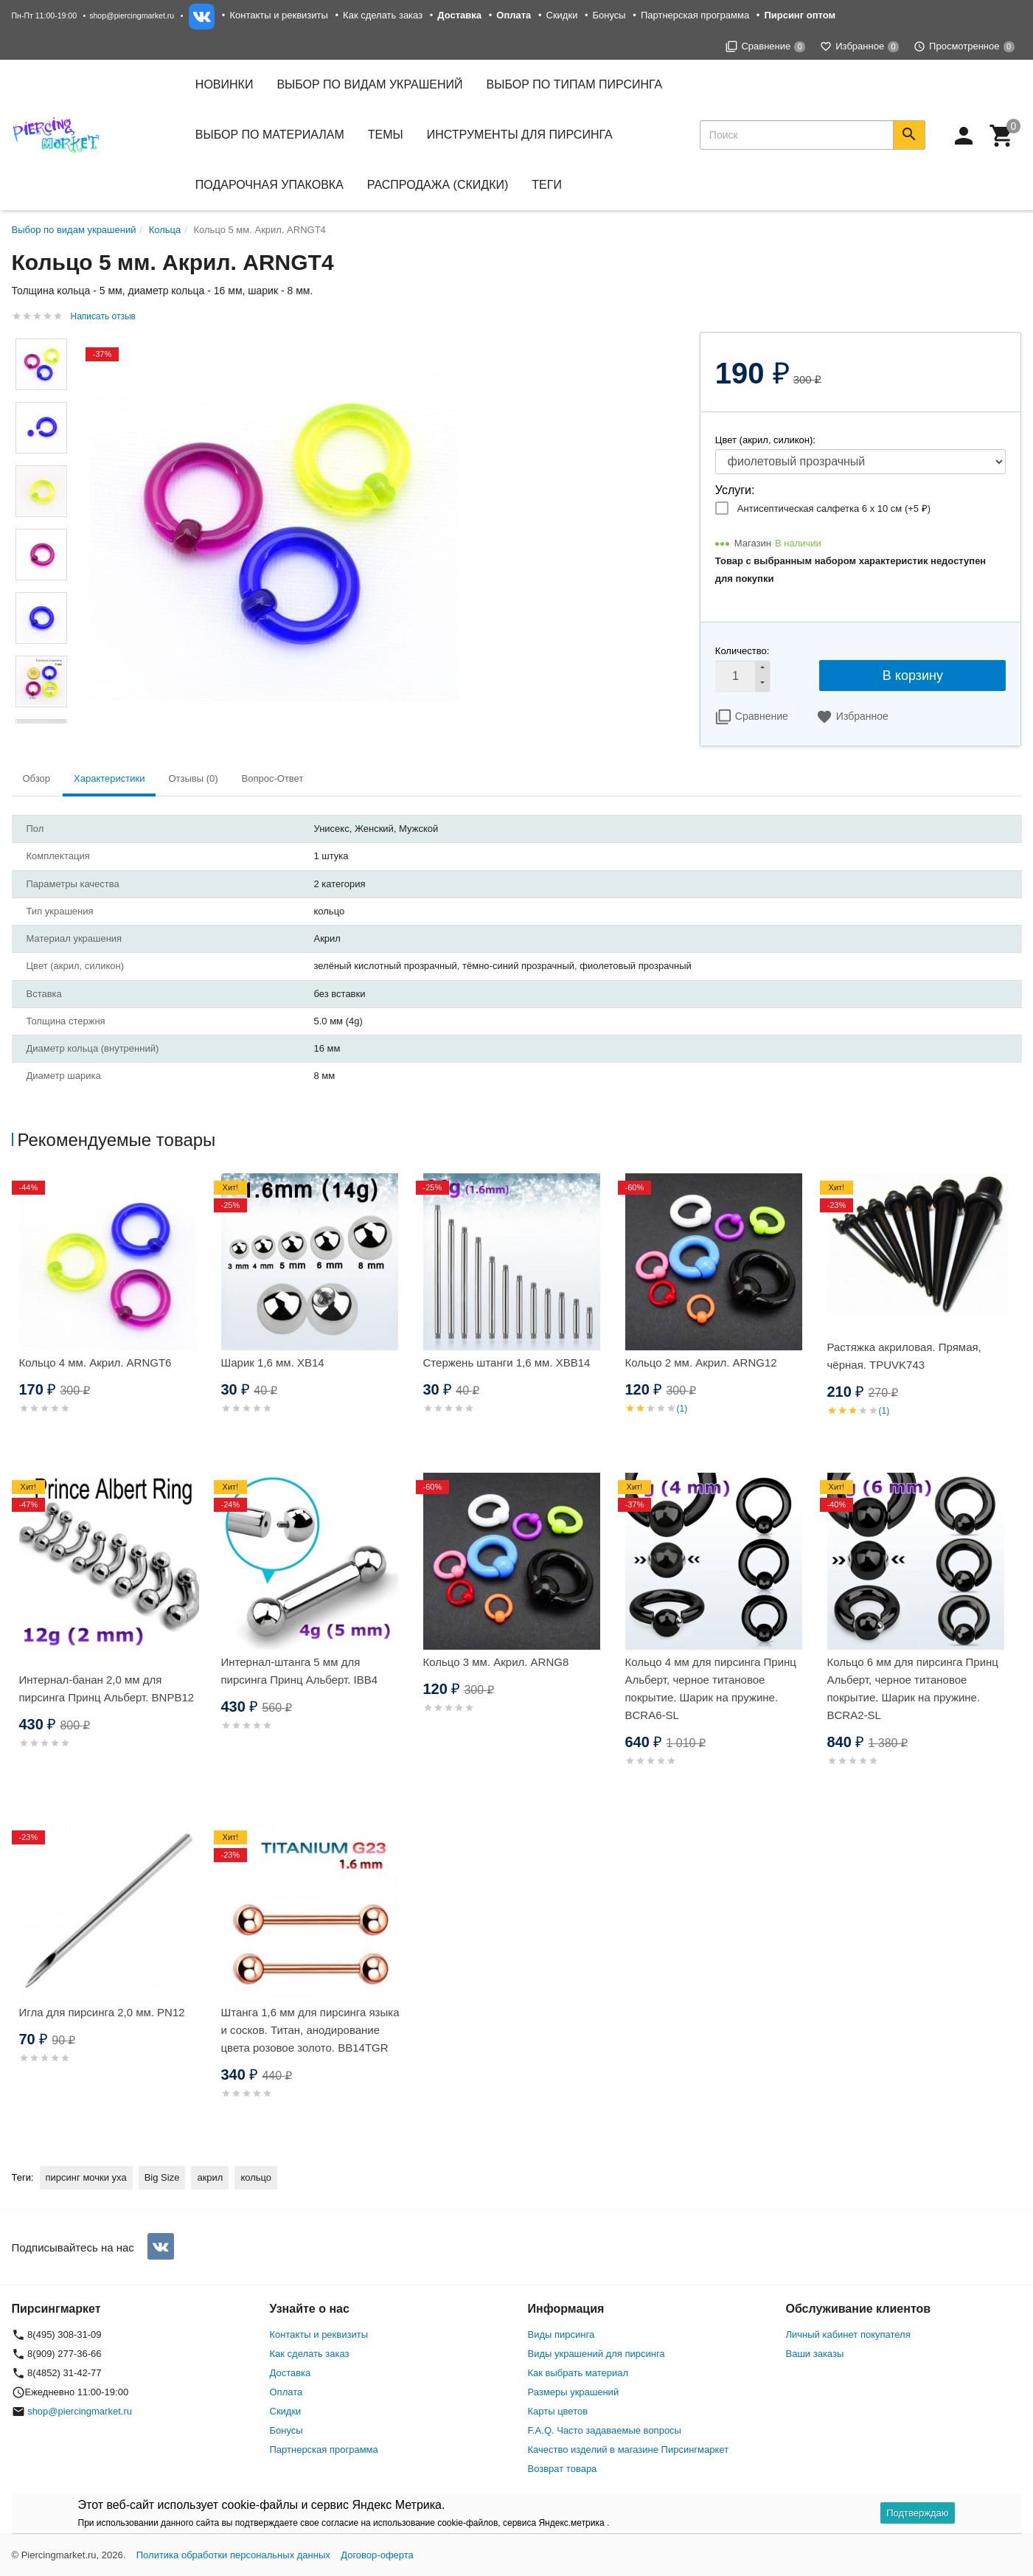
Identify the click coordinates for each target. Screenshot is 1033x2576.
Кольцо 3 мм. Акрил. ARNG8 (496, 1662)
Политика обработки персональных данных (233, 2555)
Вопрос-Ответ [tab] (273, 778)
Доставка (290, 2372)
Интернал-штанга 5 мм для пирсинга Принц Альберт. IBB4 (299, 1671)
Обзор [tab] (37, 778)
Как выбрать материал (578, 2372)
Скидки (562, 15)
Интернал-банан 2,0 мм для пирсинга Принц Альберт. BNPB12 (107, 1688)
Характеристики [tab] (109, 778)
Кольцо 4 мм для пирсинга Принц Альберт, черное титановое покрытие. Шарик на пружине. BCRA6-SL (710, 1688)
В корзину (913, 675)
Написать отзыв (103, 316)
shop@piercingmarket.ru (131, 15)
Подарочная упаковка (269, 184)
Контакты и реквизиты (278, 15)
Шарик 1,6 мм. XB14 (272, 1362)
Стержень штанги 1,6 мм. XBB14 (507, 1362)
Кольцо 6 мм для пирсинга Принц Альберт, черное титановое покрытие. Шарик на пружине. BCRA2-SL (912, 1688)
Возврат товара (562, 2468)
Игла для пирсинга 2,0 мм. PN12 (102, 2012)
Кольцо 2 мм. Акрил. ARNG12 (701, 1362)
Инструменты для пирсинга (520, 134)
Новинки (224, 84)
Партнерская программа (695, 15)
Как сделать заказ (382, 15)
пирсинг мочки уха (86, 2177)
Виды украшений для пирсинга (596, 2353)
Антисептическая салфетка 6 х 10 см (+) (834, 508)
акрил (210, 2177)
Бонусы (609, 15)
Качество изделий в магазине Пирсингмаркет (628, 2449)
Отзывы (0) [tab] (193, 778)
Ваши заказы (815, 2353)
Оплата (286, 2392)
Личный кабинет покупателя (848, 2334)
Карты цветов (558, 2411)
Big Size (162, 2177)
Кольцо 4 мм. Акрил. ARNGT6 (95, 1362)
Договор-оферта (377, 2555)
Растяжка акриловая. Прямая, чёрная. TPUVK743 (904, 1356)
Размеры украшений (573, 2392)
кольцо (255, 2177)
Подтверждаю (917, 2512)
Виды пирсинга (561, 2334)
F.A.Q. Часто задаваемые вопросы (604, 2430)
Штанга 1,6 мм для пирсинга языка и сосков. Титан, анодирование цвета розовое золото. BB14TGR (310, 2030)
